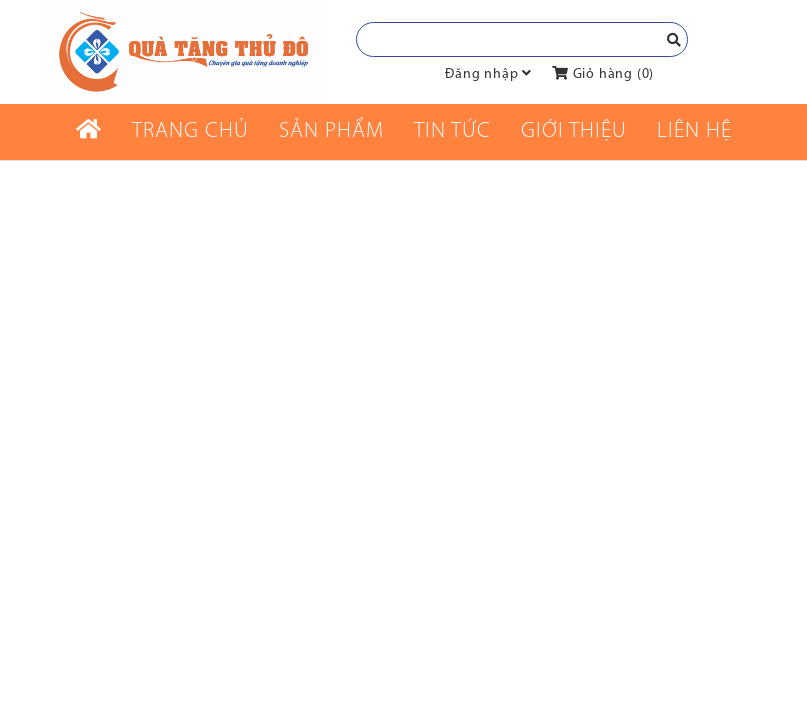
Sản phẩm (331, 131)
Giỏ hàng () (603, 74)
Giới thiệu (574, 131)
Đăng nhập (481, 74)
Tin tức (452, 131)
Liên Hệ (694, 131)
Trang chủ (190, 131)
